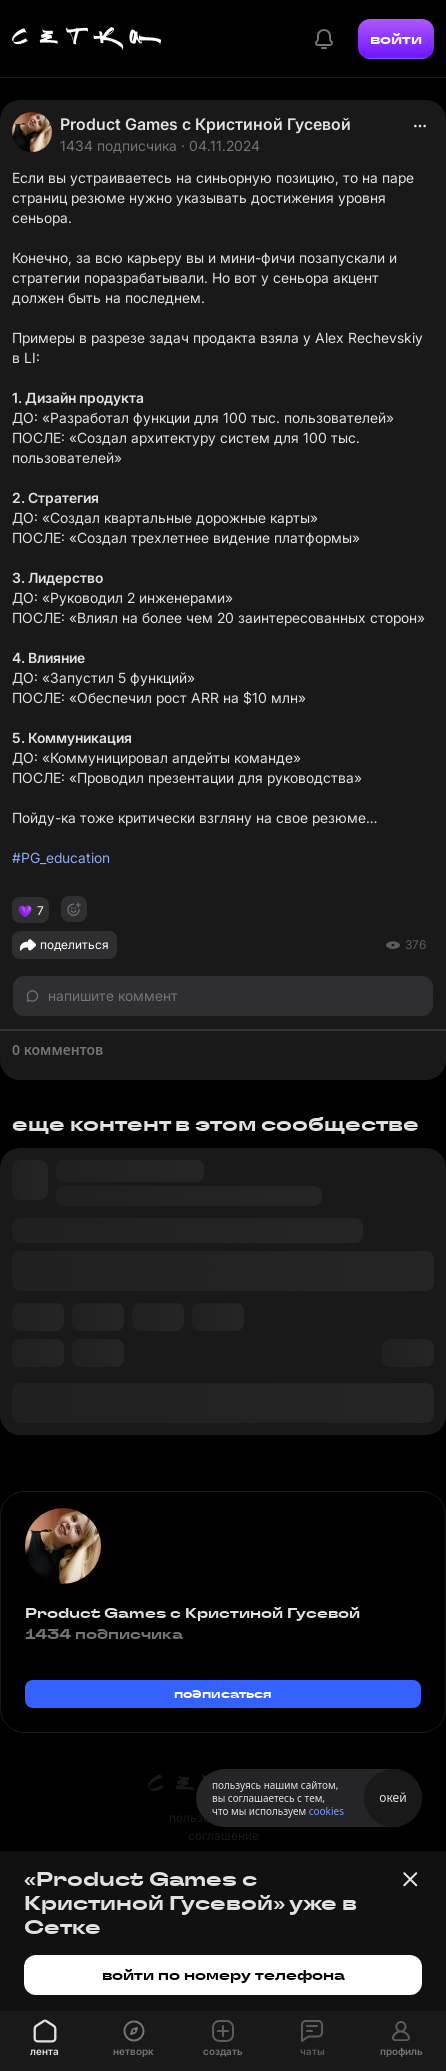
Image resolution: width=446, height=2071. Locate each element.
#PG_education (61, 857)
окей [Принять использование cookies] (392, 1797)
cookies (326, 1811)
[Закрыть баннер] (410, 1879)
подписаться (223, 1693)
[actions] (420, 126)
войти (396, 39)
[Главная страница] (87, 39)
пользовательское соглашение (223, 1826)
